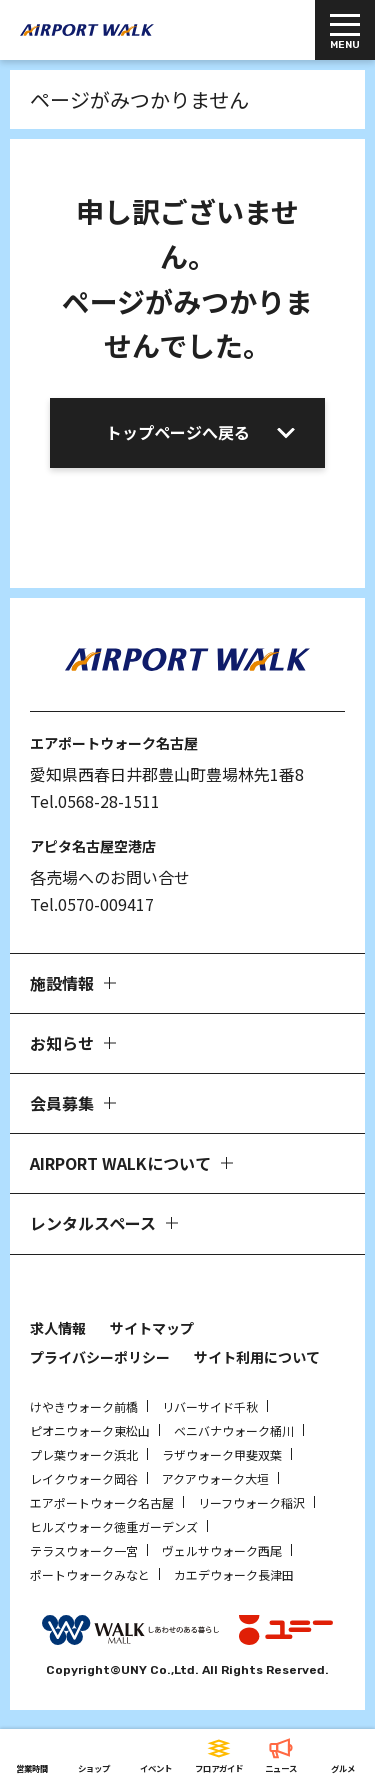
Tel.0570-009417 (92, 904)
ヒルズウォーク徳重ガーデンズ (114, 1526)
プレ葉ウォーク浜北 (84, 1454)
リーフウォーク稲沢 (251, 1502)
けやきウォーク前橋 (84, 1406)
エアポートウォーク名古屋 (102, 1502)
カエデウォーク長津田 (234, 1574)
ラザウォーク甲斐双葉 (222, 1454)
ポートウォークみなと (90, 1574)
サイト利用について (257, 1357)
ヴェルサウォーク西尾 (222, 1550)
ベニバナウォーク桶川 (234, 1430)
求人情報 (58, 1328)
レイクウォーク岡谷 (84, 1478)
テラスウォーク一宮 (84, 1550)
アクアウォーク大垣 (215, 1478)
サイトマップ (152, 1328)
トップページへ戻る (178, 432)
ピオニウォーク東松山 (90, 1430)
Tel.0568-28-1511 (95, 801)
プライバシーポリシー (100, 1357)
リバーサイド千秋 (210, 1406)
